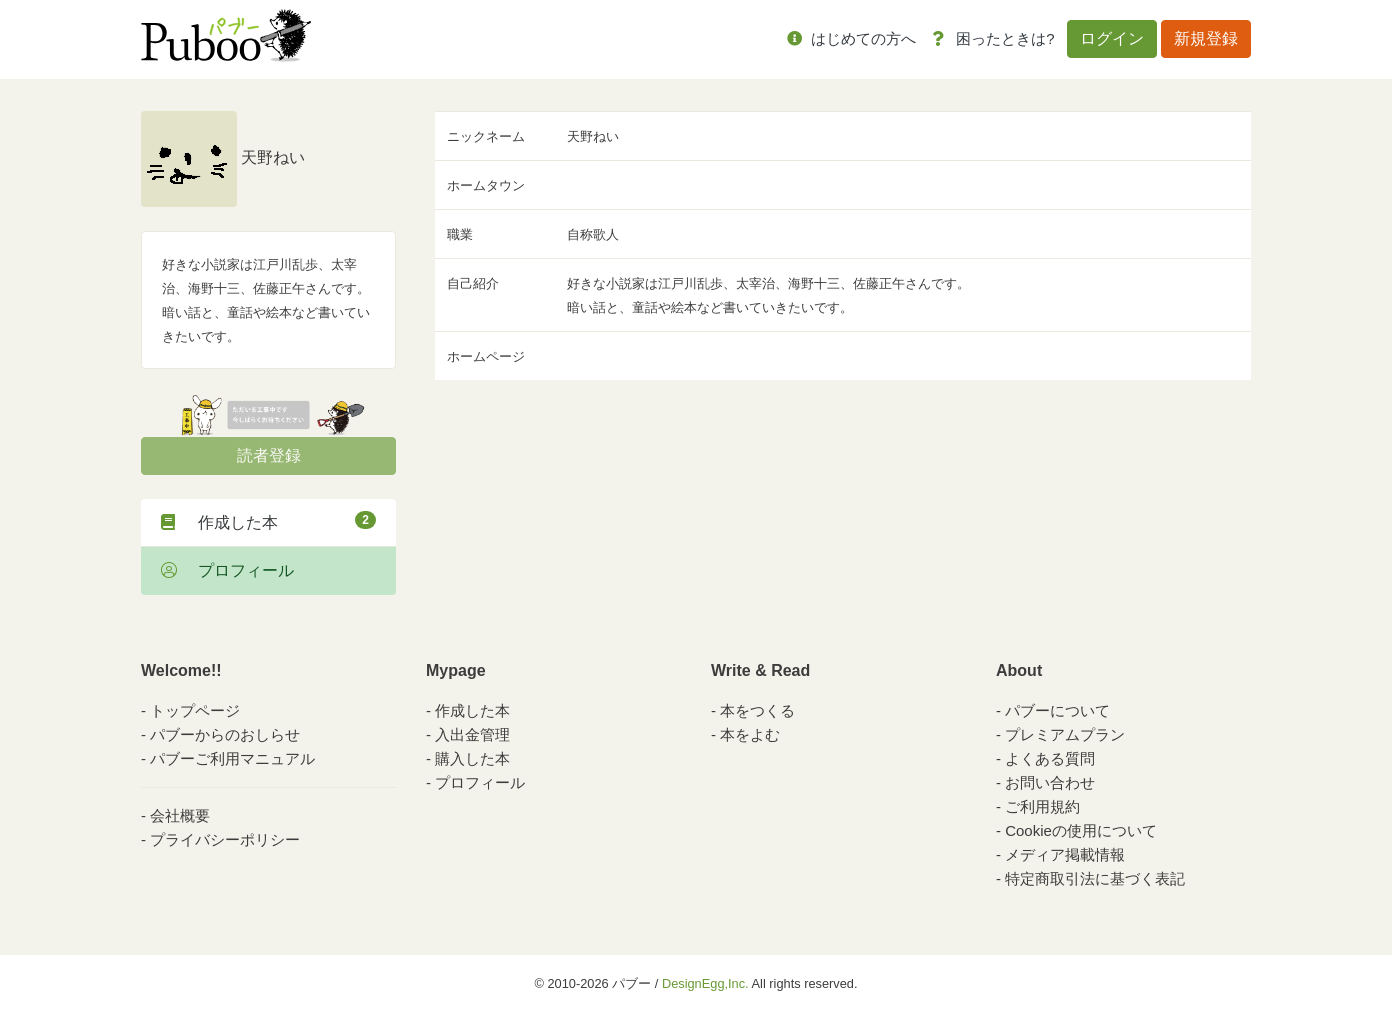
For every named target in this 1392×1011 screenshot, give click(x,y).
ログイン (1112, 38)
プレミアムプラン (1065, 734)
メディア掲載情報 (1065, 854)
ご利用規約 (1042, 806)
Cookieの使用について (1081, 830)
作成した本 (268, 521)
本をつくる (757, 710)
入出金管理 (472, 734)
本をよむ (750, 734)
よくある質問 (1050, 758)
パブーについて (1057, 710)
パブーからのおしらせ (225, 734)
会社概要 (180, 815)
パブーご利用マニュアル (232, 758)
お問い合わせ (1050, 782)
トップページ (195, 710)
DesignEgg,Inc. (705, 983)
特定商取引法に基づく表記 (1095, 878)
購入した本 (472, 758)
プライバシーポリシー (225, 839)
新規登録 (1206, 38)
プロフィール (227, 570)
